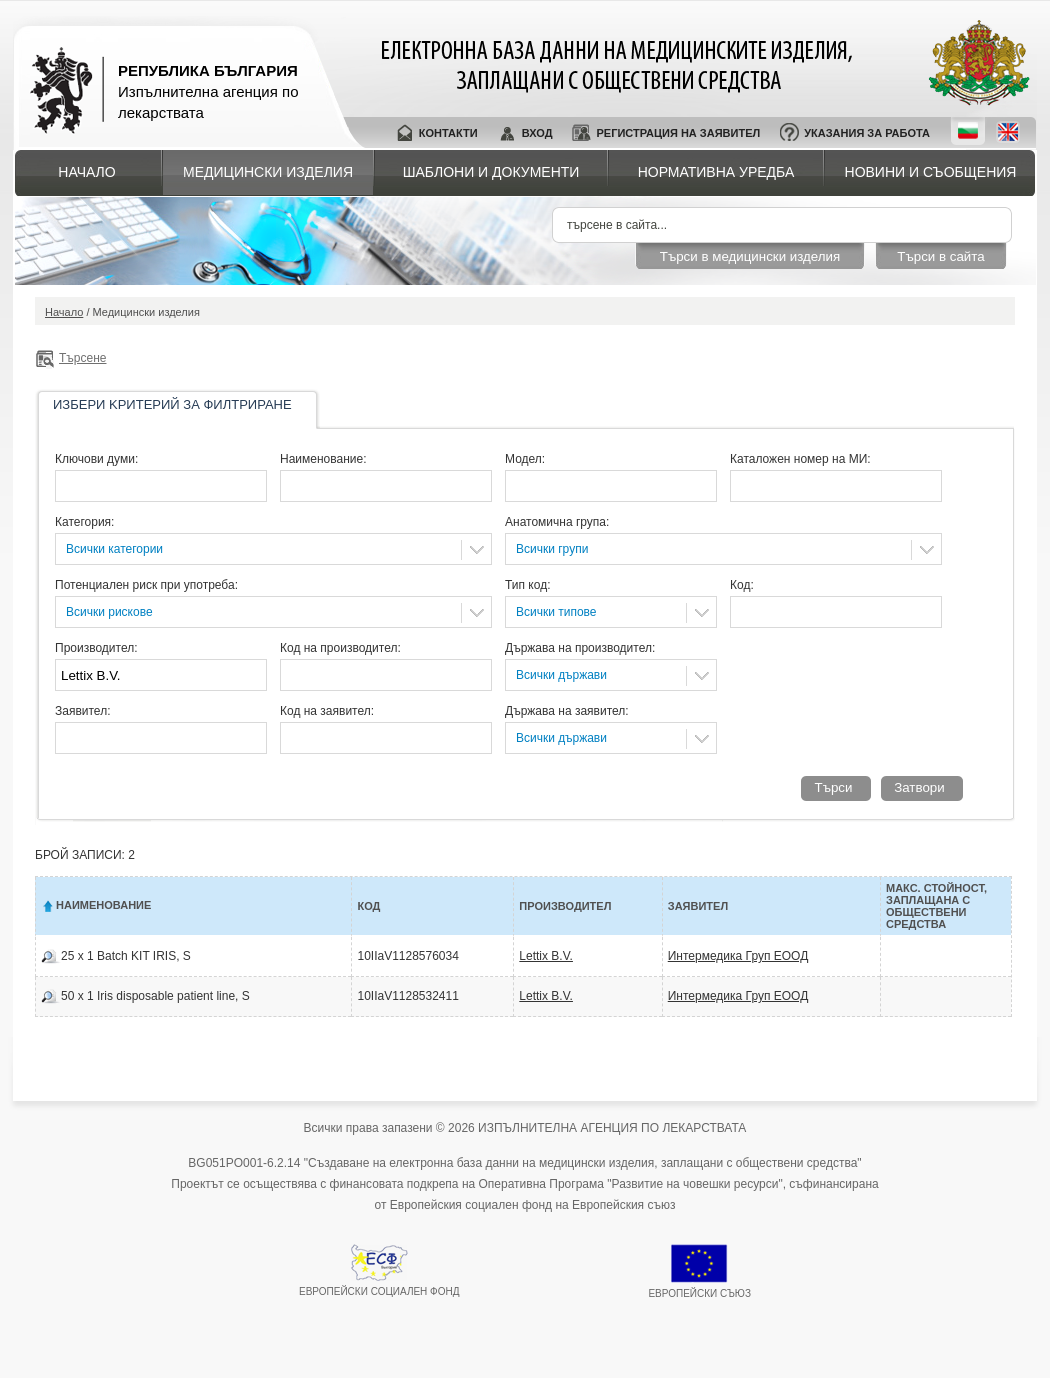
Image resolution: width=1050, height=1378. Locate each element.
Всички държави (561, 675)
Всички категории (114, 549)
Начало (86, 172)
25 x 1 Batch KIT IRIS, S (126, 956)
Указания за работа (867, 133)
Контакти (448, 133)
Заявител (698, 906)
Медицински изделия (268, 172)
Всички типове (556, 612)
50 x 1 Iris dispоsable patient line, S (155, 996)
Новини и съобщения (931, 172)
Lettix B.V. (546, 956)
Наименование (103, 905)
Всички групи (552, 549)
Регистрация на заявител (678, 133)
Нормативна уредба (716, 172)
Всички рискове (109, 612)
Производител (565, 906)
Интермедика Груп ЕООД (738, 956)
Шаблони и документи (491, 172)
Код (368, 906)
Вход (537, 133)
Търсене (82, 358)
